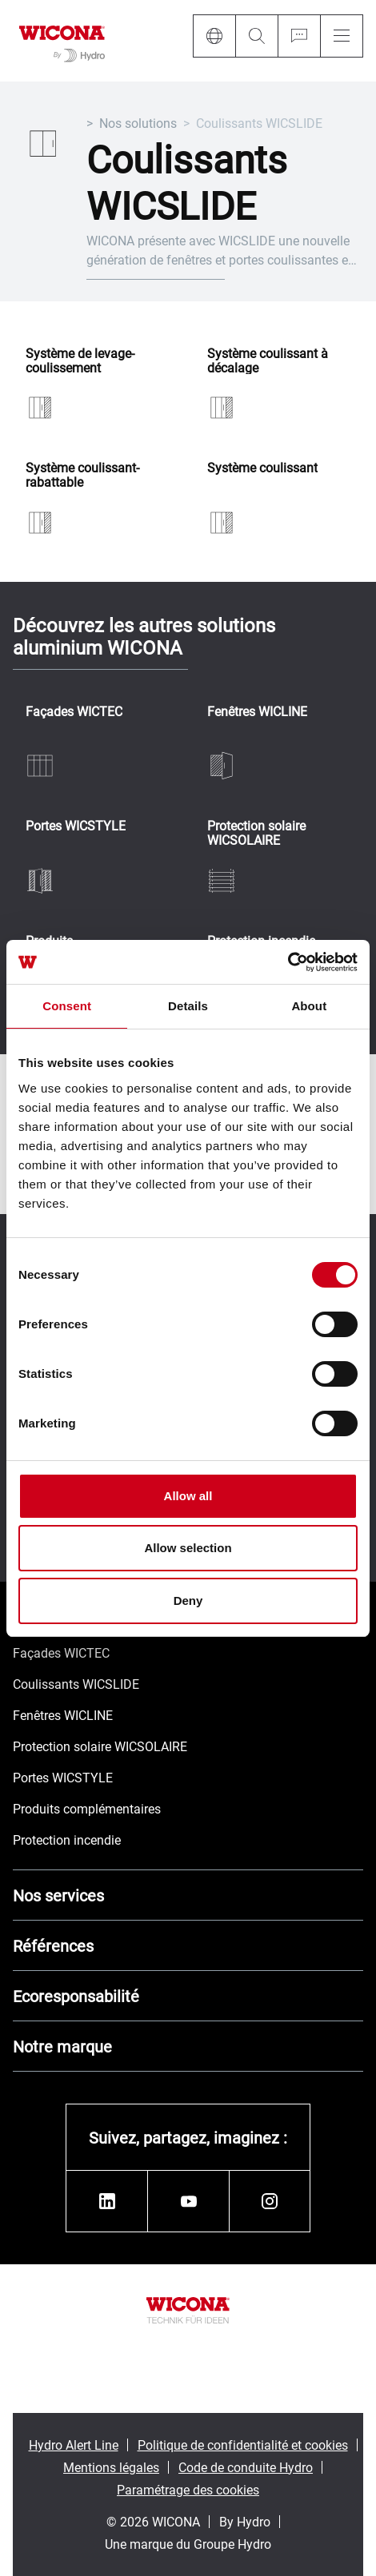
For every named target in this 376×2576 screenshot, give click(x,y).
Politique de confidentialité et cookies (243, 2444)
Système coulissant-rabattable (82, 474)
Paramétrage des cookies (188, 2489)
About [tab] (308, 1006)
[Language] (214, 36)
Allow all (188, 1496)
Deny (188, 1600)
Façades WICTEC (74, 711)
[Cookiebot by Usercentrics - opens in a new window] (288, 962)
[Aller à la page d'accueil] (62, 41)
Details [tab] (188, 1006)
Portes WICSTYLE (76, 826)
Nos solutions (138, 122)
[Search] (256, 36)
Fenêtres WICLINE (257, 711)
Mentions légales (111, 2467)
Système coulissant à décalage (267, 360)
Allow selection (187, 1548)
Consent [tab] (66, 1006)
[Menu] (341, 36)
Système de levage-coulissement (80, 360)
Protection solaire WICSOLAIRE (256, 832)
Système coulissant (262, 468)
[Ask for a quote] (299, 36)
